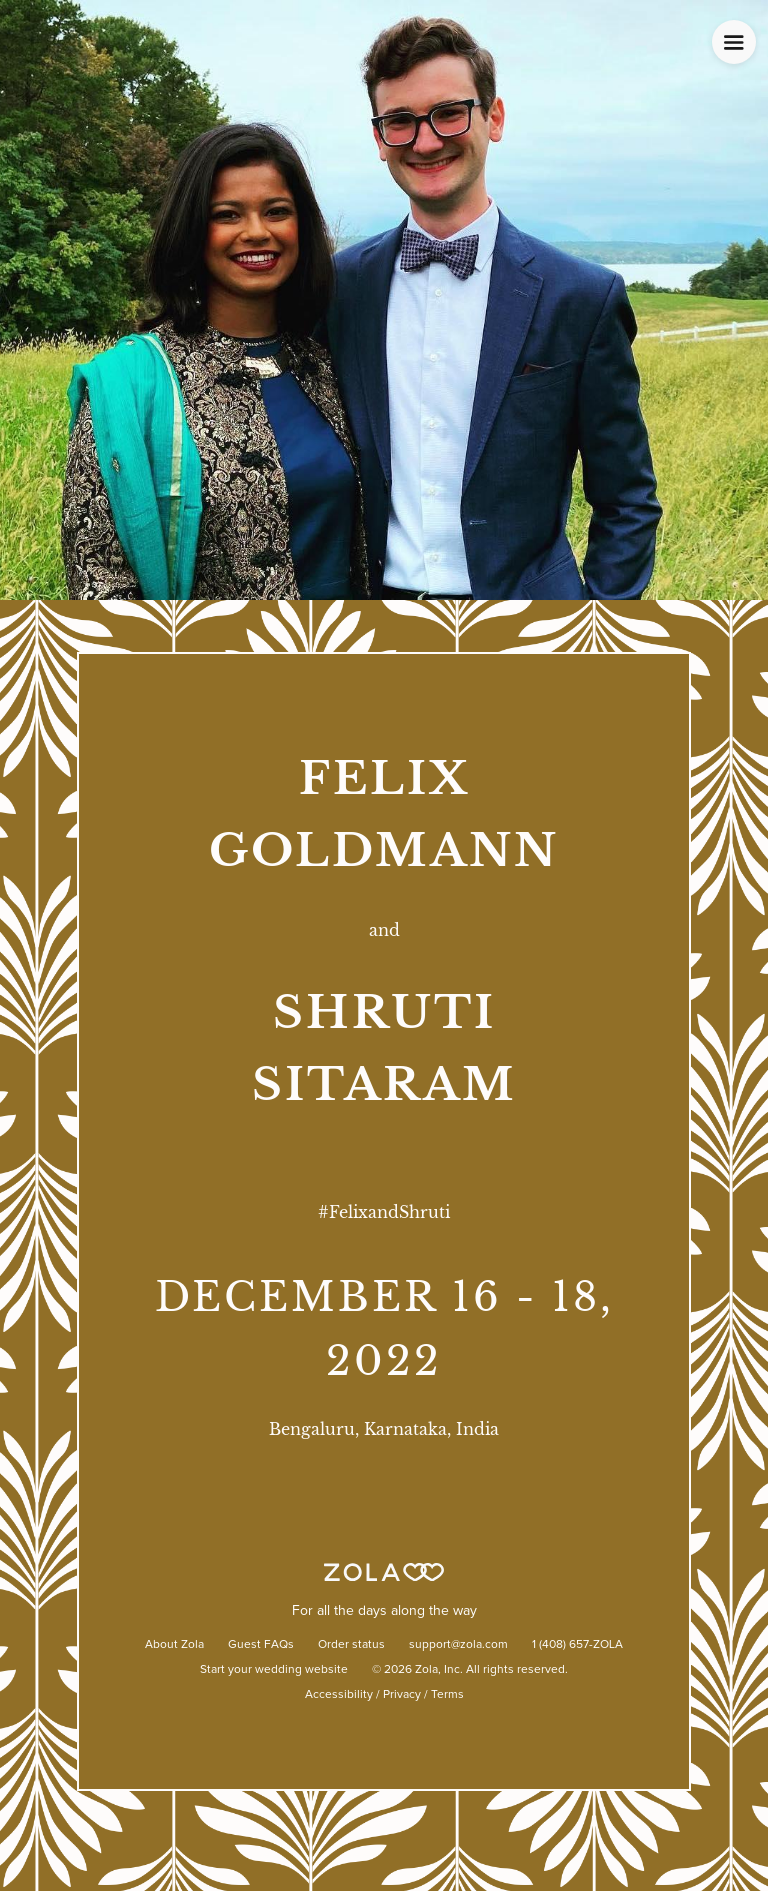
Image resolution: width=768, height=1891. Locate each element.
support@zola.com (458, 1645)
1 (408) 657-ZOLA (577, 1645)
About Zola (174, 1645)
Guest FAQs (261, 1645)
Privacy (402, 1695)
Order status (351, 1645)
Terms (447, 1695)
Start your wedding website (274, 1670)
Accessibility (339, 1695)
